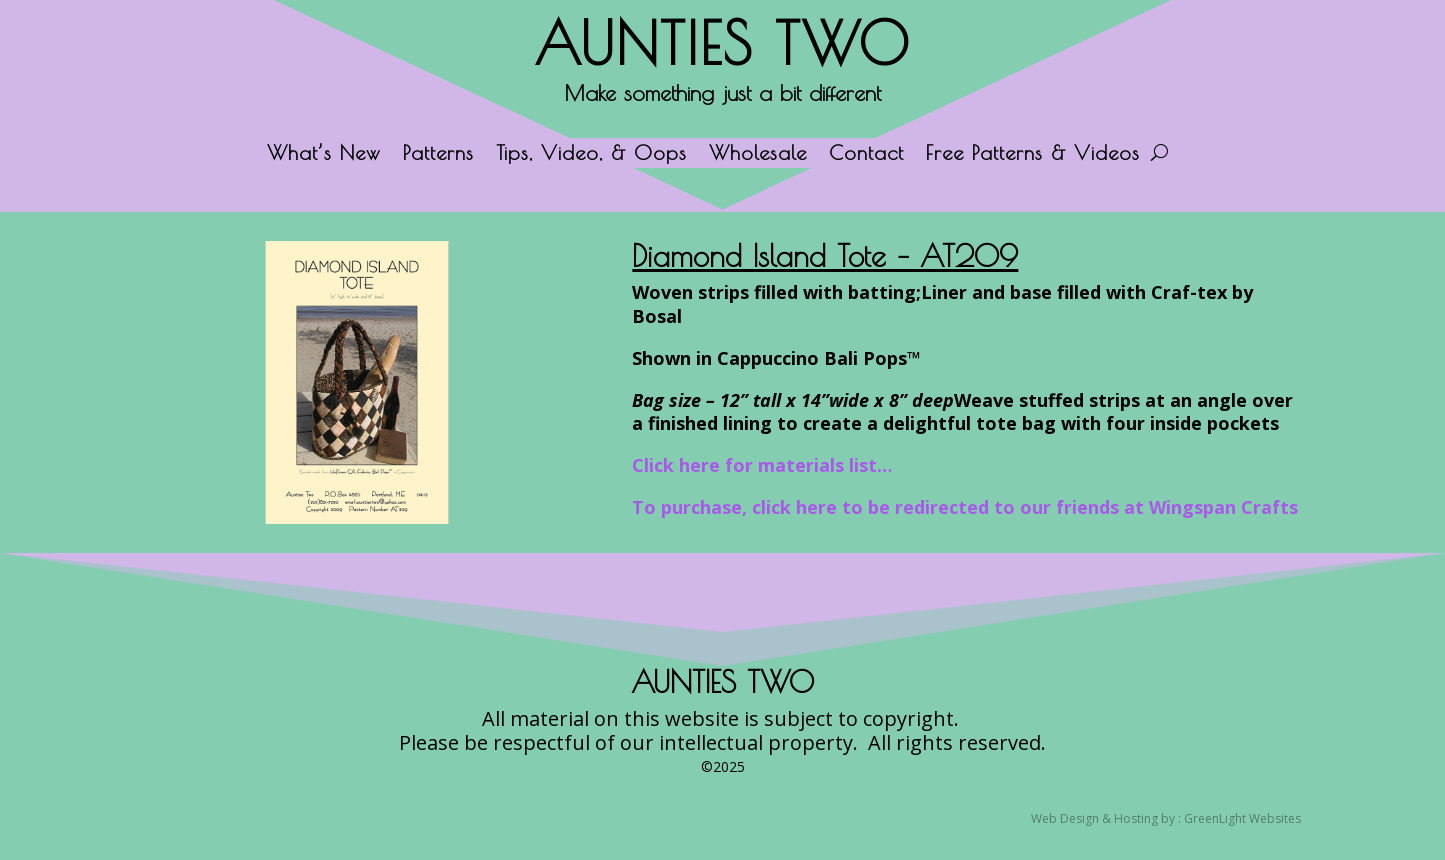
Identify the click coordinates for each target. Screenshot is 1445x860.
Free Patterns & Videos (1033, 155)
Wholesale (758, 155)
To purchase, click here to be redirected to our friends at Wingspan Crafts (965, 507)
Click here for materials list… (762, 465)
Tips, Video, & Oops (591, 155)
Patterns (438, 155)
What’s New (324, 155)
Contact (866, 155)
